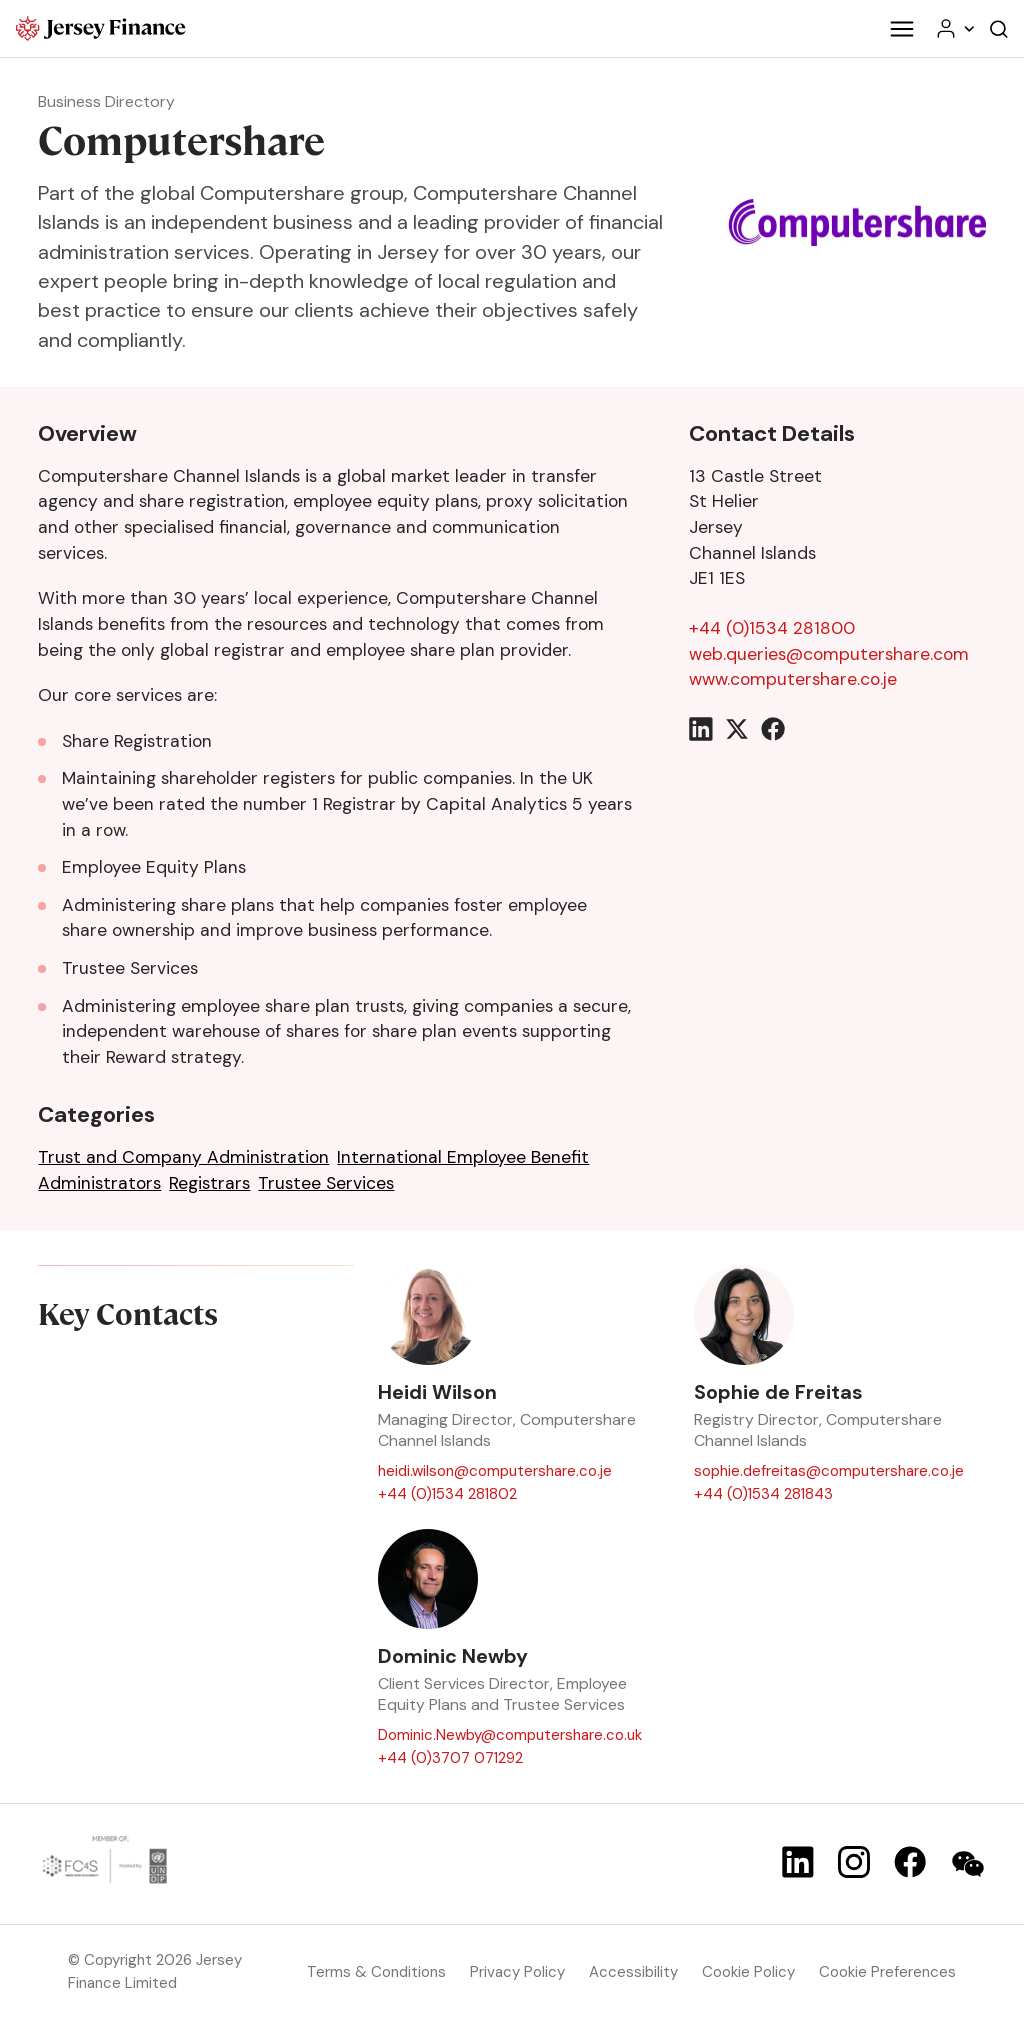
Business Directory (106, 101)
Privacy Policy (517, 1972)
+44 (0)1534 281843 (763, 1493)
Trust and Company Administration (183, 1157)
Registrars (209, 1183)
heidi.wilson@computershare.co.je (495, 1471)
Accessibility (633, 1972)
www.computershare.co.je (793, 679)
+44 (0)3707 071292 (450, 1758)
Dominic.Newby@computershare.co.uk (510, 1735)
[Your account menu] (954, 28)
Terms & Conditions (376, 1972)
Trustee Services (326, 1183)
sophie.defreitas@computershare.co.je (829, 1471)
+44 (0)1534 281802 (447, 1493)
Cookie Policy (748, 1972)
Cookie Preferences (887, 1972)
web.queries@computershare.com (829, 654)
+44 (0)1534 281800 (772, 628)
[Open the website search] (999, 28)
